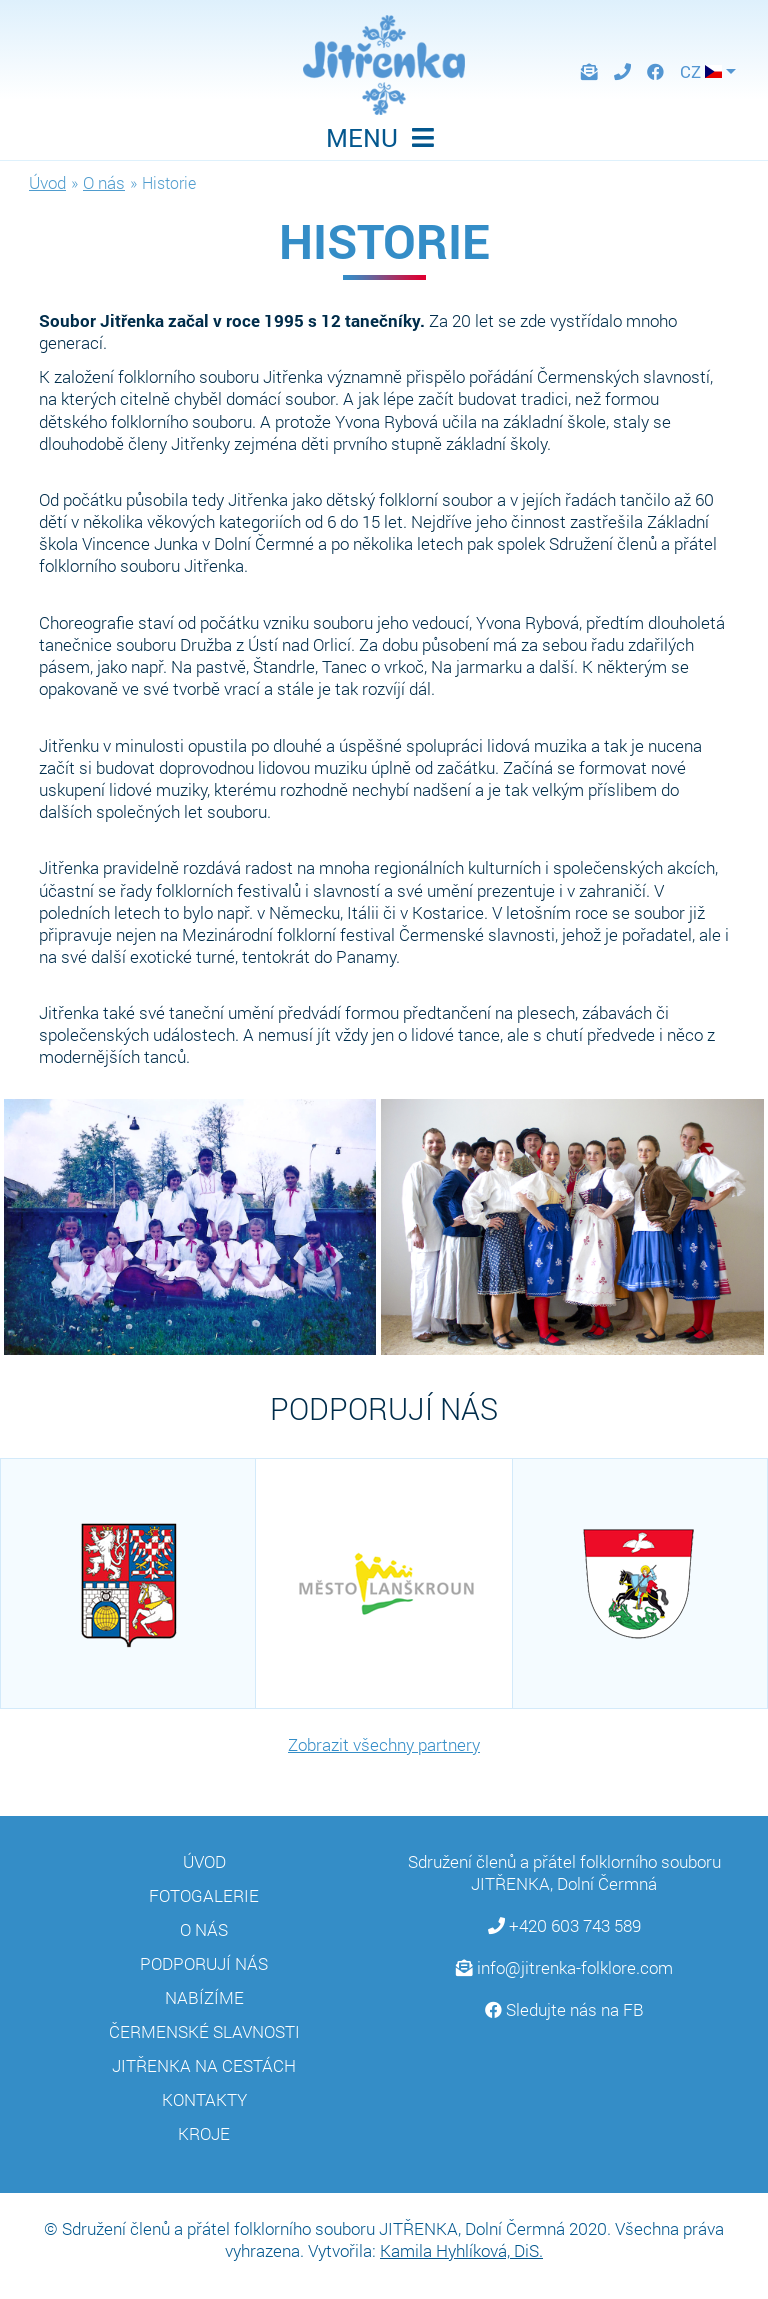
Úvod (47, 182)
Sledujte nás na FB (575, 2009)
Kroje (204, 2133)
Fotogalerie (204, 1895)
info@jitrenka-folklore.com (575, 1967)
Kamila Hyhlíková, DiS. (461, 2250)
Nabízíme (204, 1997)
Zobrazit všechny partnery (384, 1744)
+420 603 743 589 (575, 1925)
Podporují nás (204, 1963)
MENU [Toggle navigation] (384, 137)
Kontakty (204, 2099)
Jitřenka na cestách (204, 2065)
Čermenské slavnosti (204, 2031)
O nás (104, 182)
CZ (701, 71)
